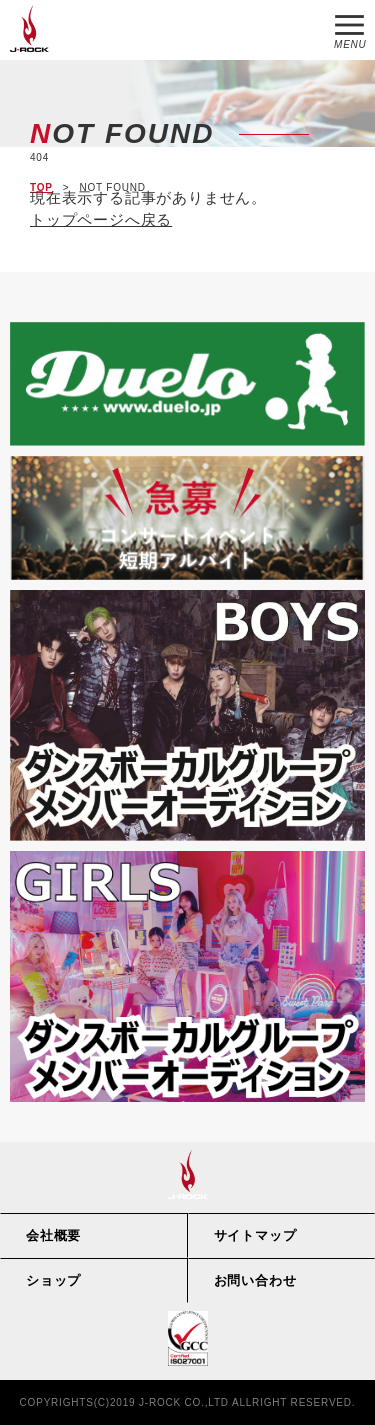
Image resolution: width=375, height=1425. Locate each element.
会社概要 (53, 1235)
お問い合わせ (255, 1280)
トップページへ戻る (101, 219)
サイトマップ (255, 1235)
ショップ (53, 1280)
